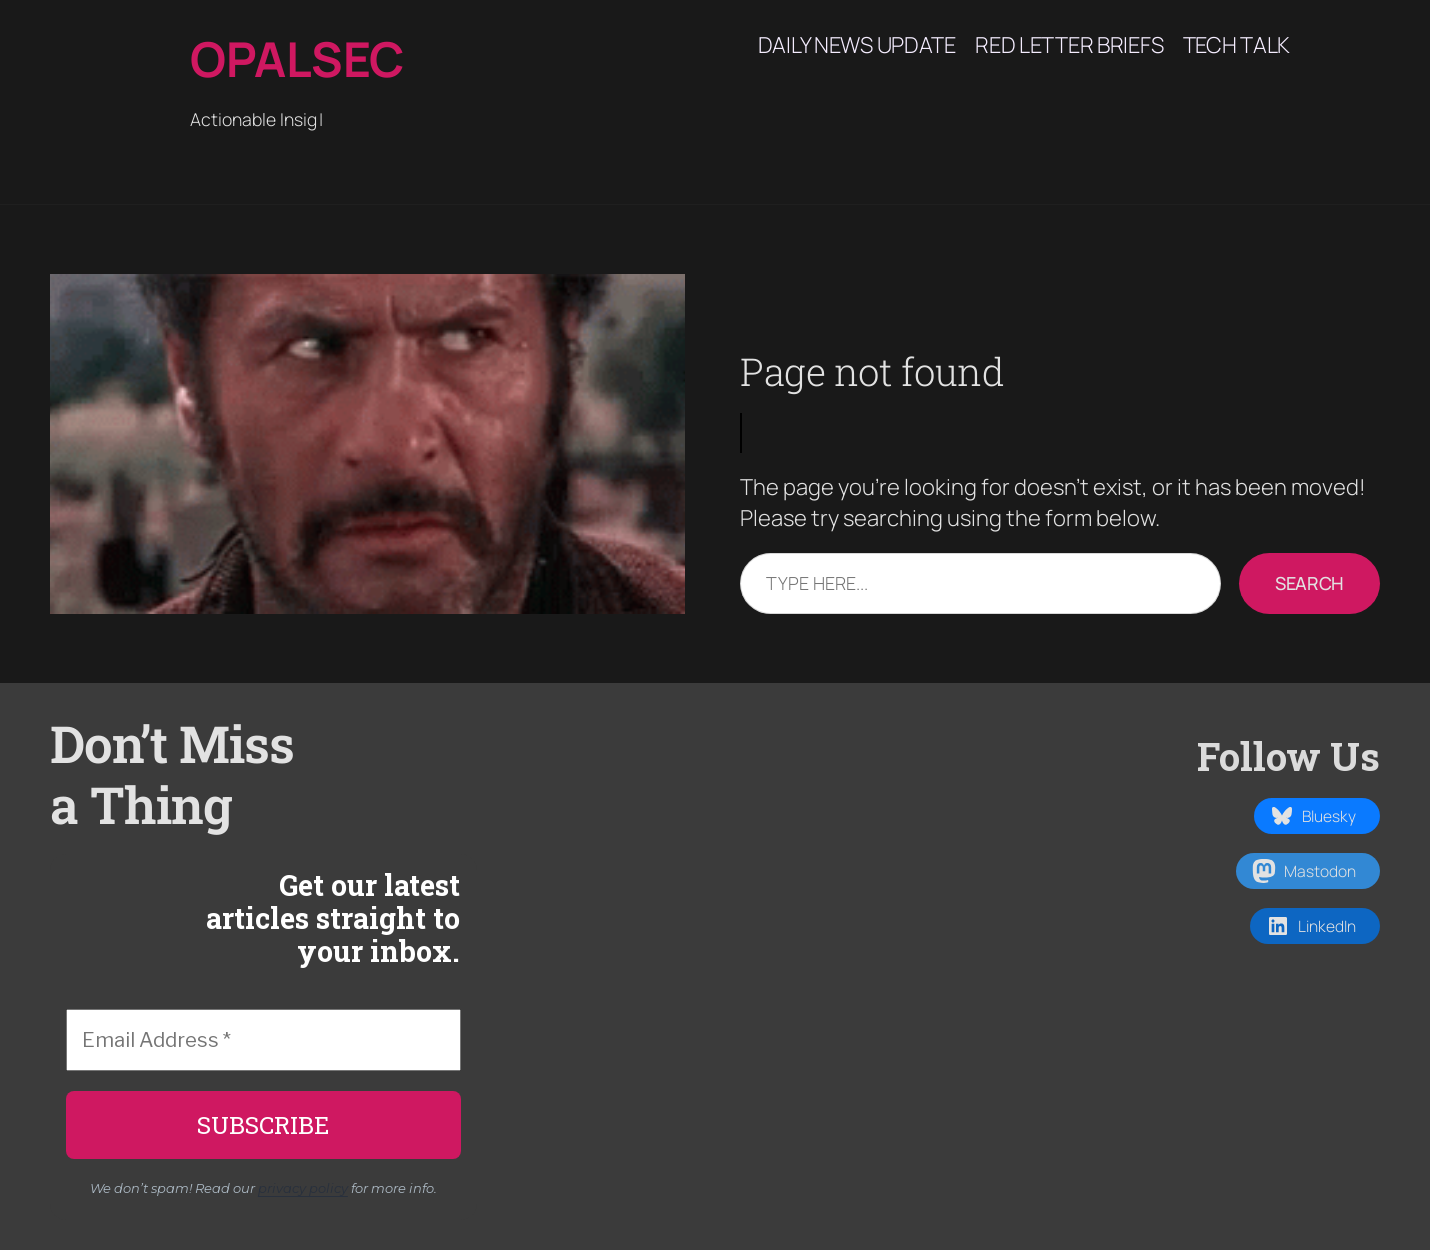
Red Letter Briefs (1069, 45)
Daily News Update (857, 45)
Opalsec (297, 58)
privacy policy (303, 1188)
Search (1309, 583)
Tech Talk (1236, 45)
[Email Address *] (263, 1040)
